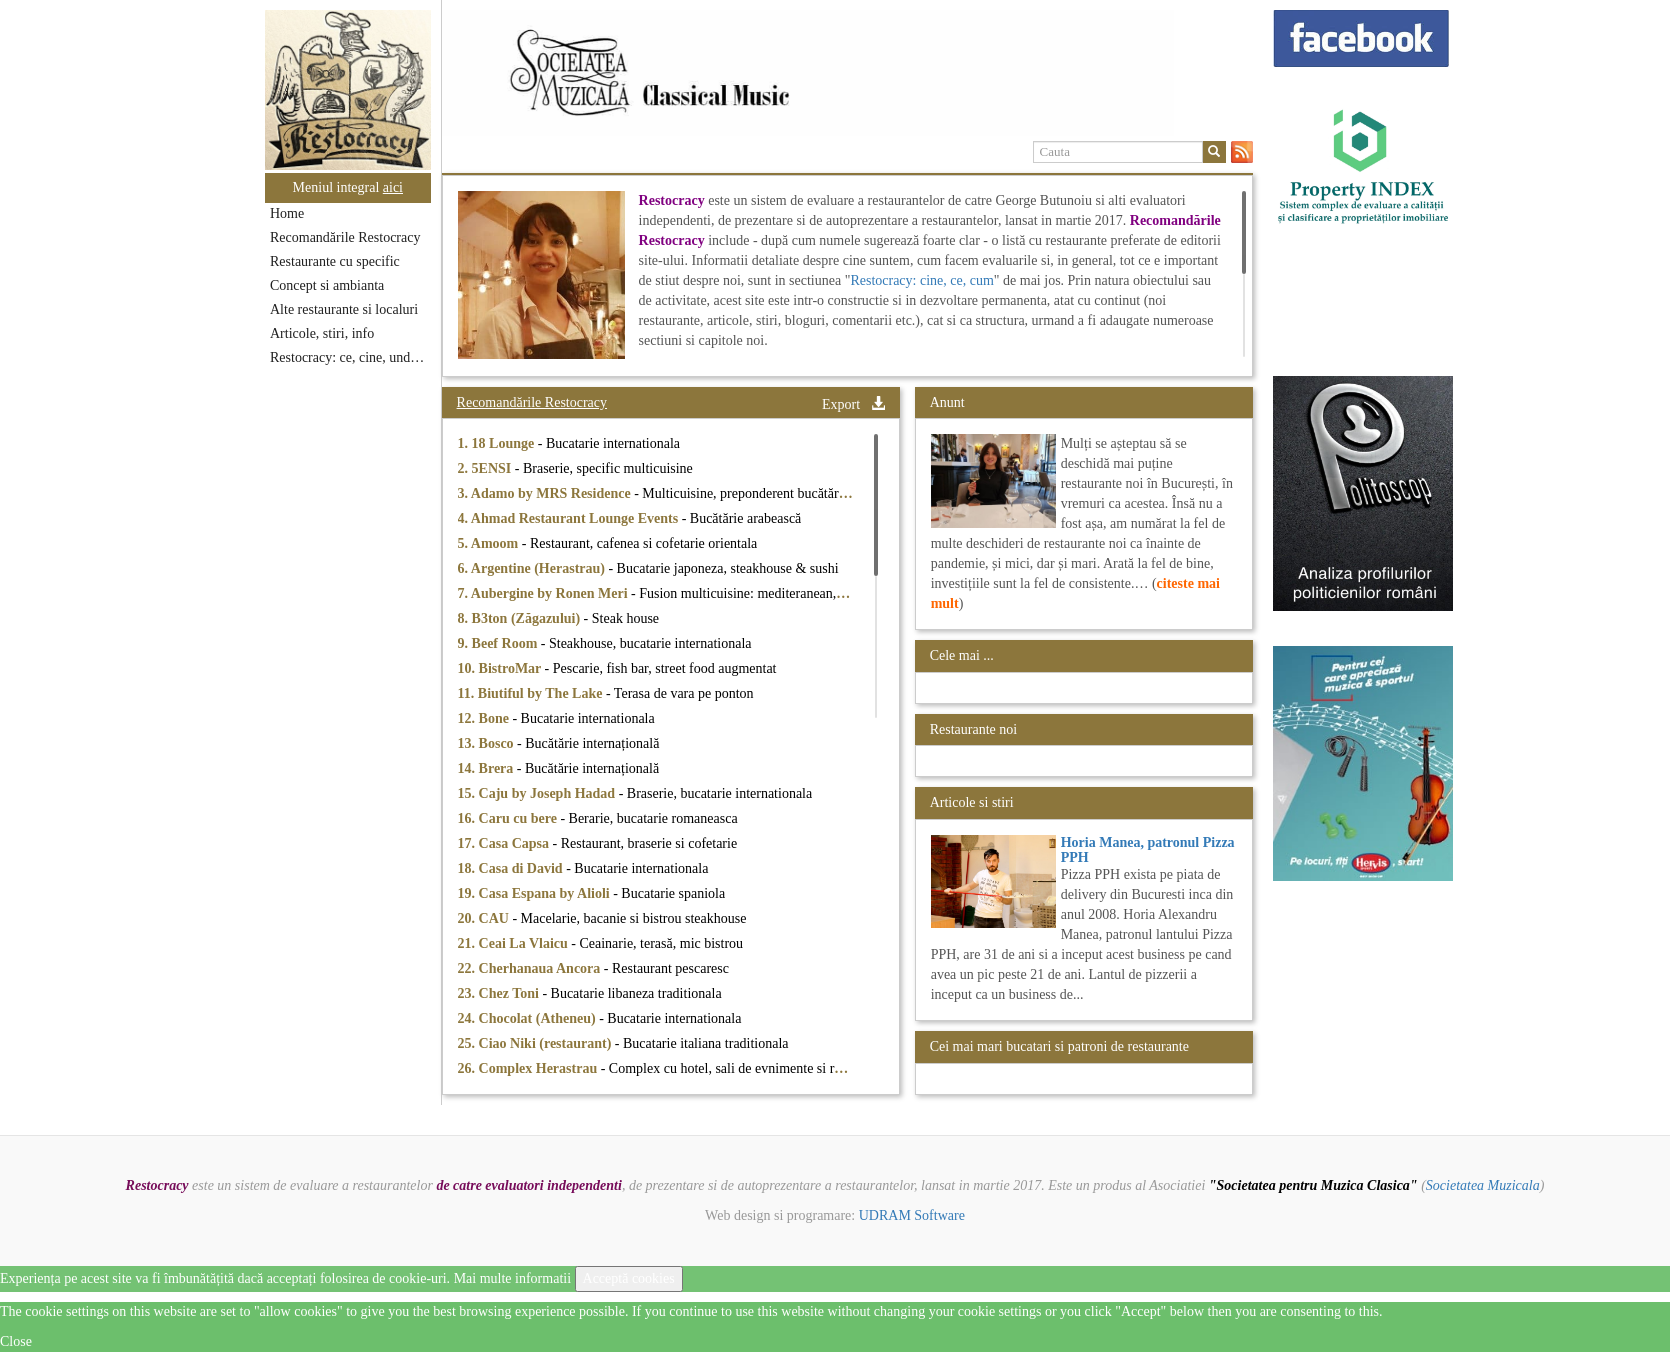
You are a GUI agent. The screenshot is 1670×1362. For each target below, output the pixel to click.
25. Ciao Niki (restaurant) (536, 1043)
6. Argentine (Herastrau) (533, 568)
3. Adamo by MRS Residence (546, 493)
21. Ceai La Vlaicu (515, 943)
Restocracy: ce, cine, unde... (348, 357)
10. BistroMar (501, 668)
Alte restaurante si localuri (344, 309)
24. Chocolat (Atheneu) (529, 1018)
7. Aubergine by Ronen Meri (544, 593)
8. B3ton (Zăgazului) (521, 618)
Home (287, 213)
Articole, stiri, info (322, 333)
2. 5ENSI (486, 468)
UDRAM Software (912, 1215)
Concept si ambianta (327, 285)
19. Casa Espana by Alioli (536, 893)
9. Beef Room (499, 643)
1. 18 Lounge (498, 443)
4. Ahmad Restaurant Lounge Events (570, 518)
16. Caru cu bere (509, 818)
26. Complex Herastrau (529, 1068)
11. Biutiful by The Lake (532, 693)
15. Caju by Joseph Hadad (538, 793)
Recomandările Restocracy (345, 237)
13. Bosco (488, 743)
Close (16, 1341)
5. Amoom (490, 543)
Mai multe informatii (512, 1278)
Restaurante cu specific (335, 261)
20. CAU (485, 918)
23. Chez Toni (500, 993)
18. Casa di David (512, 868)
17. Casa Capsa (505, 843)
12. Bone (485, 718)
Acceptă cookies (629, 1278)
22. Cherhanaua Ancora (531, 968)
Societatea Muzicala (1483, 1185)
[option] (847, 73)
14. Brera (487, 768)
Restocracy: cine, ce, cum (921, 280)
